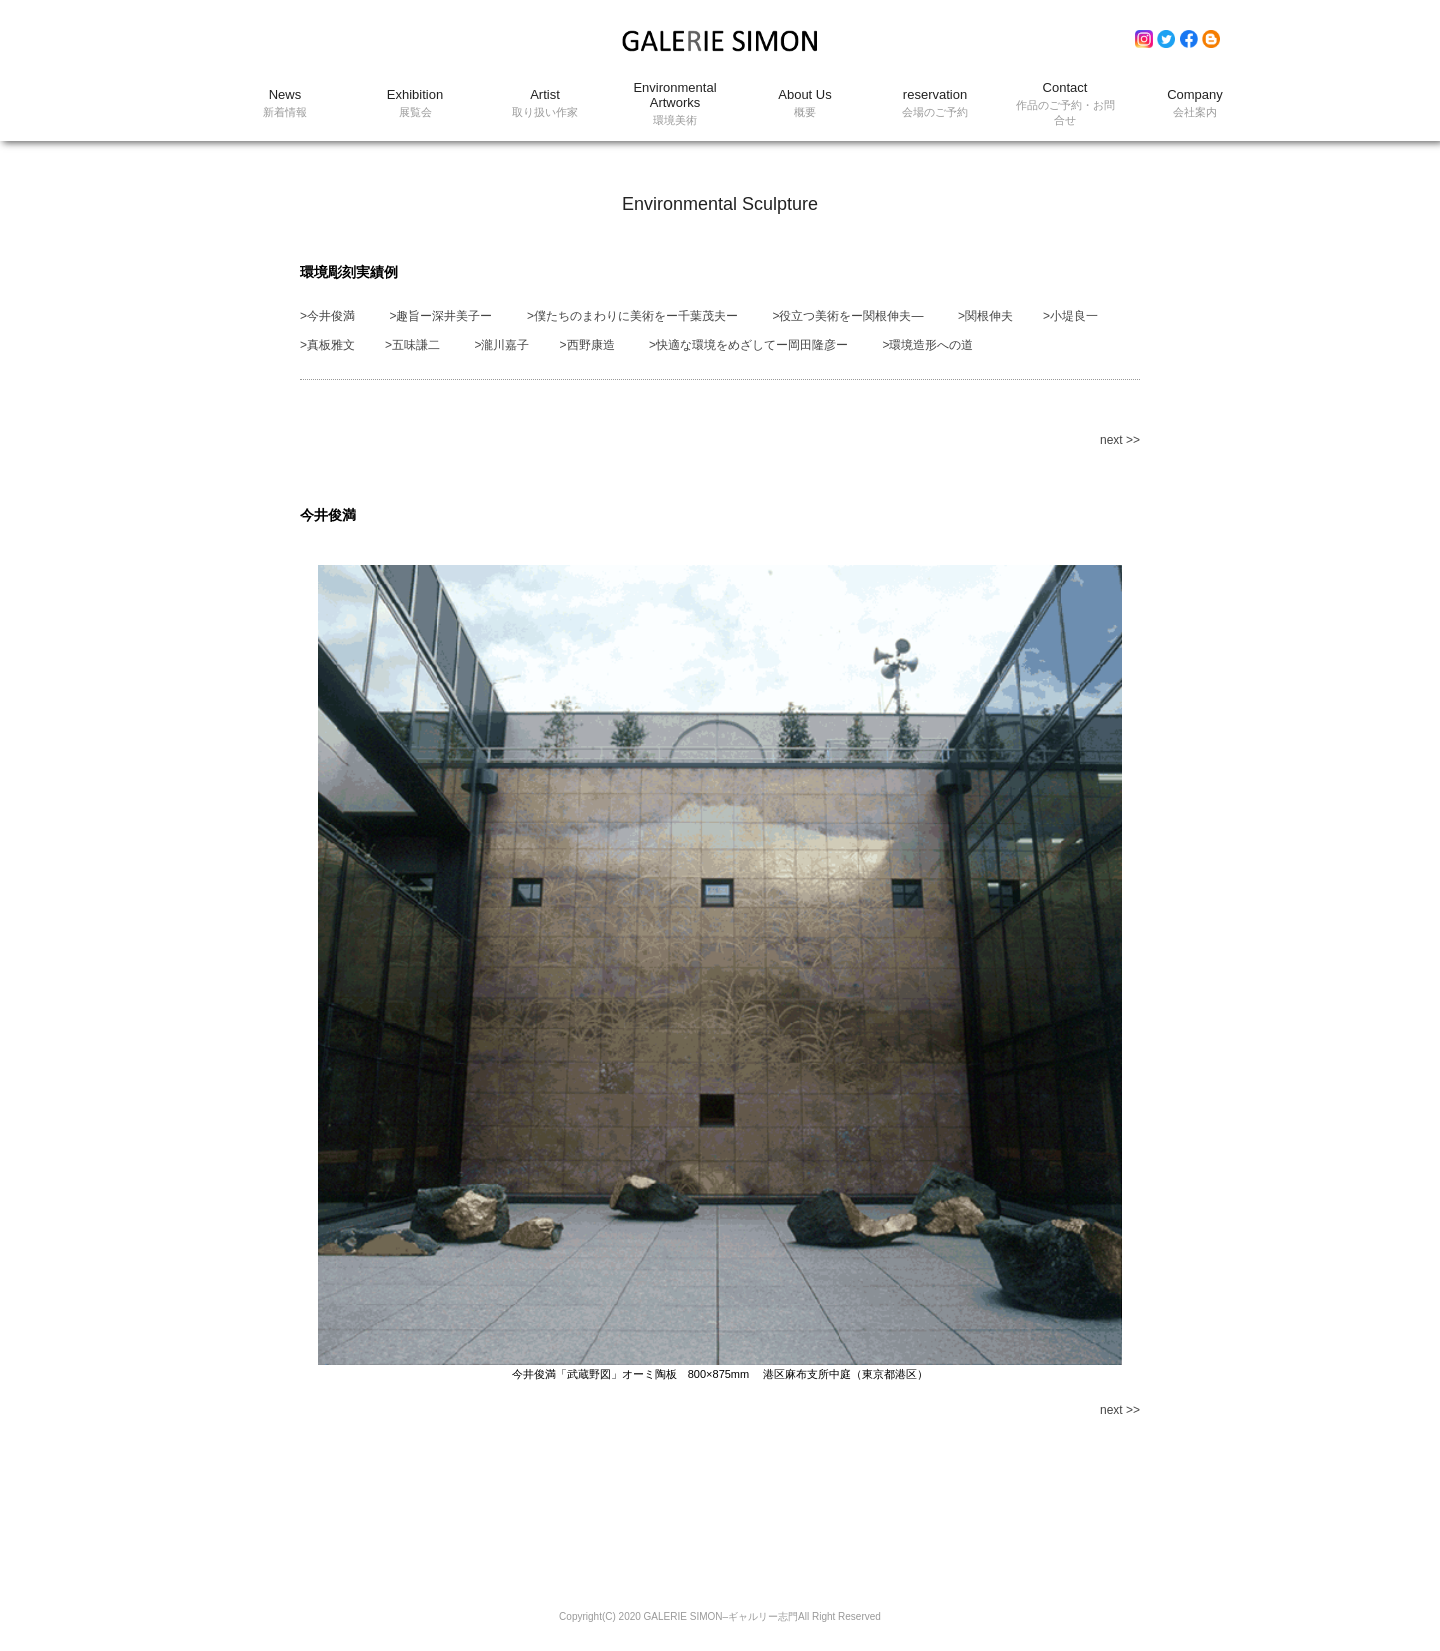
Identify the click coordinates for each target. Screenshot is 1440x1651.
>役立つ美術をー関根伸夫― (847, 316)
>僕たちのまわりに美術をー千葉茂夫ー (632, 316)
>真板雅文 (327, 345)
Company (1195, 103)
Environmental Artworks (675, 104)
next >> (1120, 440)
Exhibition (415, 103)
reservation (935, 103)
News (285, 103)
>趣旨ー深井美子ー (440, 316)
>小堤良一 (1070, 316)
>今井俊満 (327, 316)
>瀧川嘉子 (501, 345)
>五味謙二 (412, 345)
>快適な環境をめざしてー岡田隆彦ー (748, 345)
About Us (805, 103)
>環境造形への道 (927, 345)
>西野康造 (587, 345)
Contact (1065, 104)
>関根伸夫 (985, 316)
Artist (545, 103)
